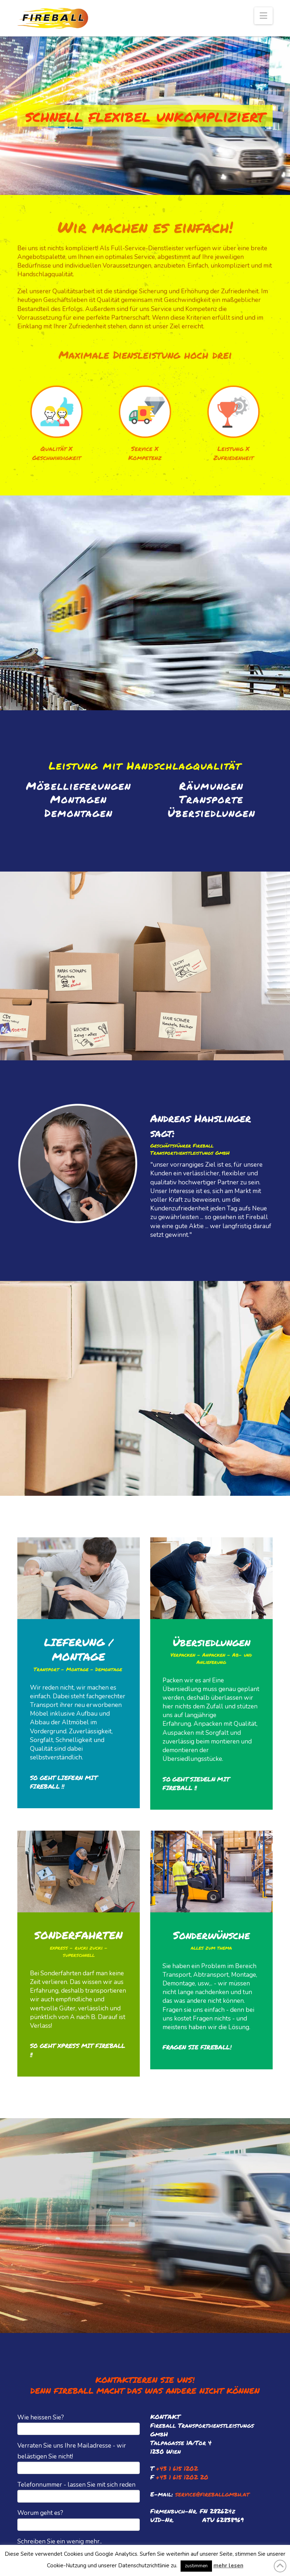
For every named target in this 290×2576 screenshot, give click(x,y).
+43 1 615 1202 (177, 2468)
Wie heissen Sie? (78, 2423)
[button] (263, 15)
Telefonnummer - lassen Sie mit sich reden (78, 2491)
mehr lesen (228, 2565)
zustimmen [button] (196, 2566)
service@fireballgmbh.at (212, 2494)
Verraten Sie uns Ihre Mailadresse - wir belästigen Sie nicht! (78, 2457)
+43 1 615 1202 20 (182, 2477)
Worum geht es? (78, 2519)
